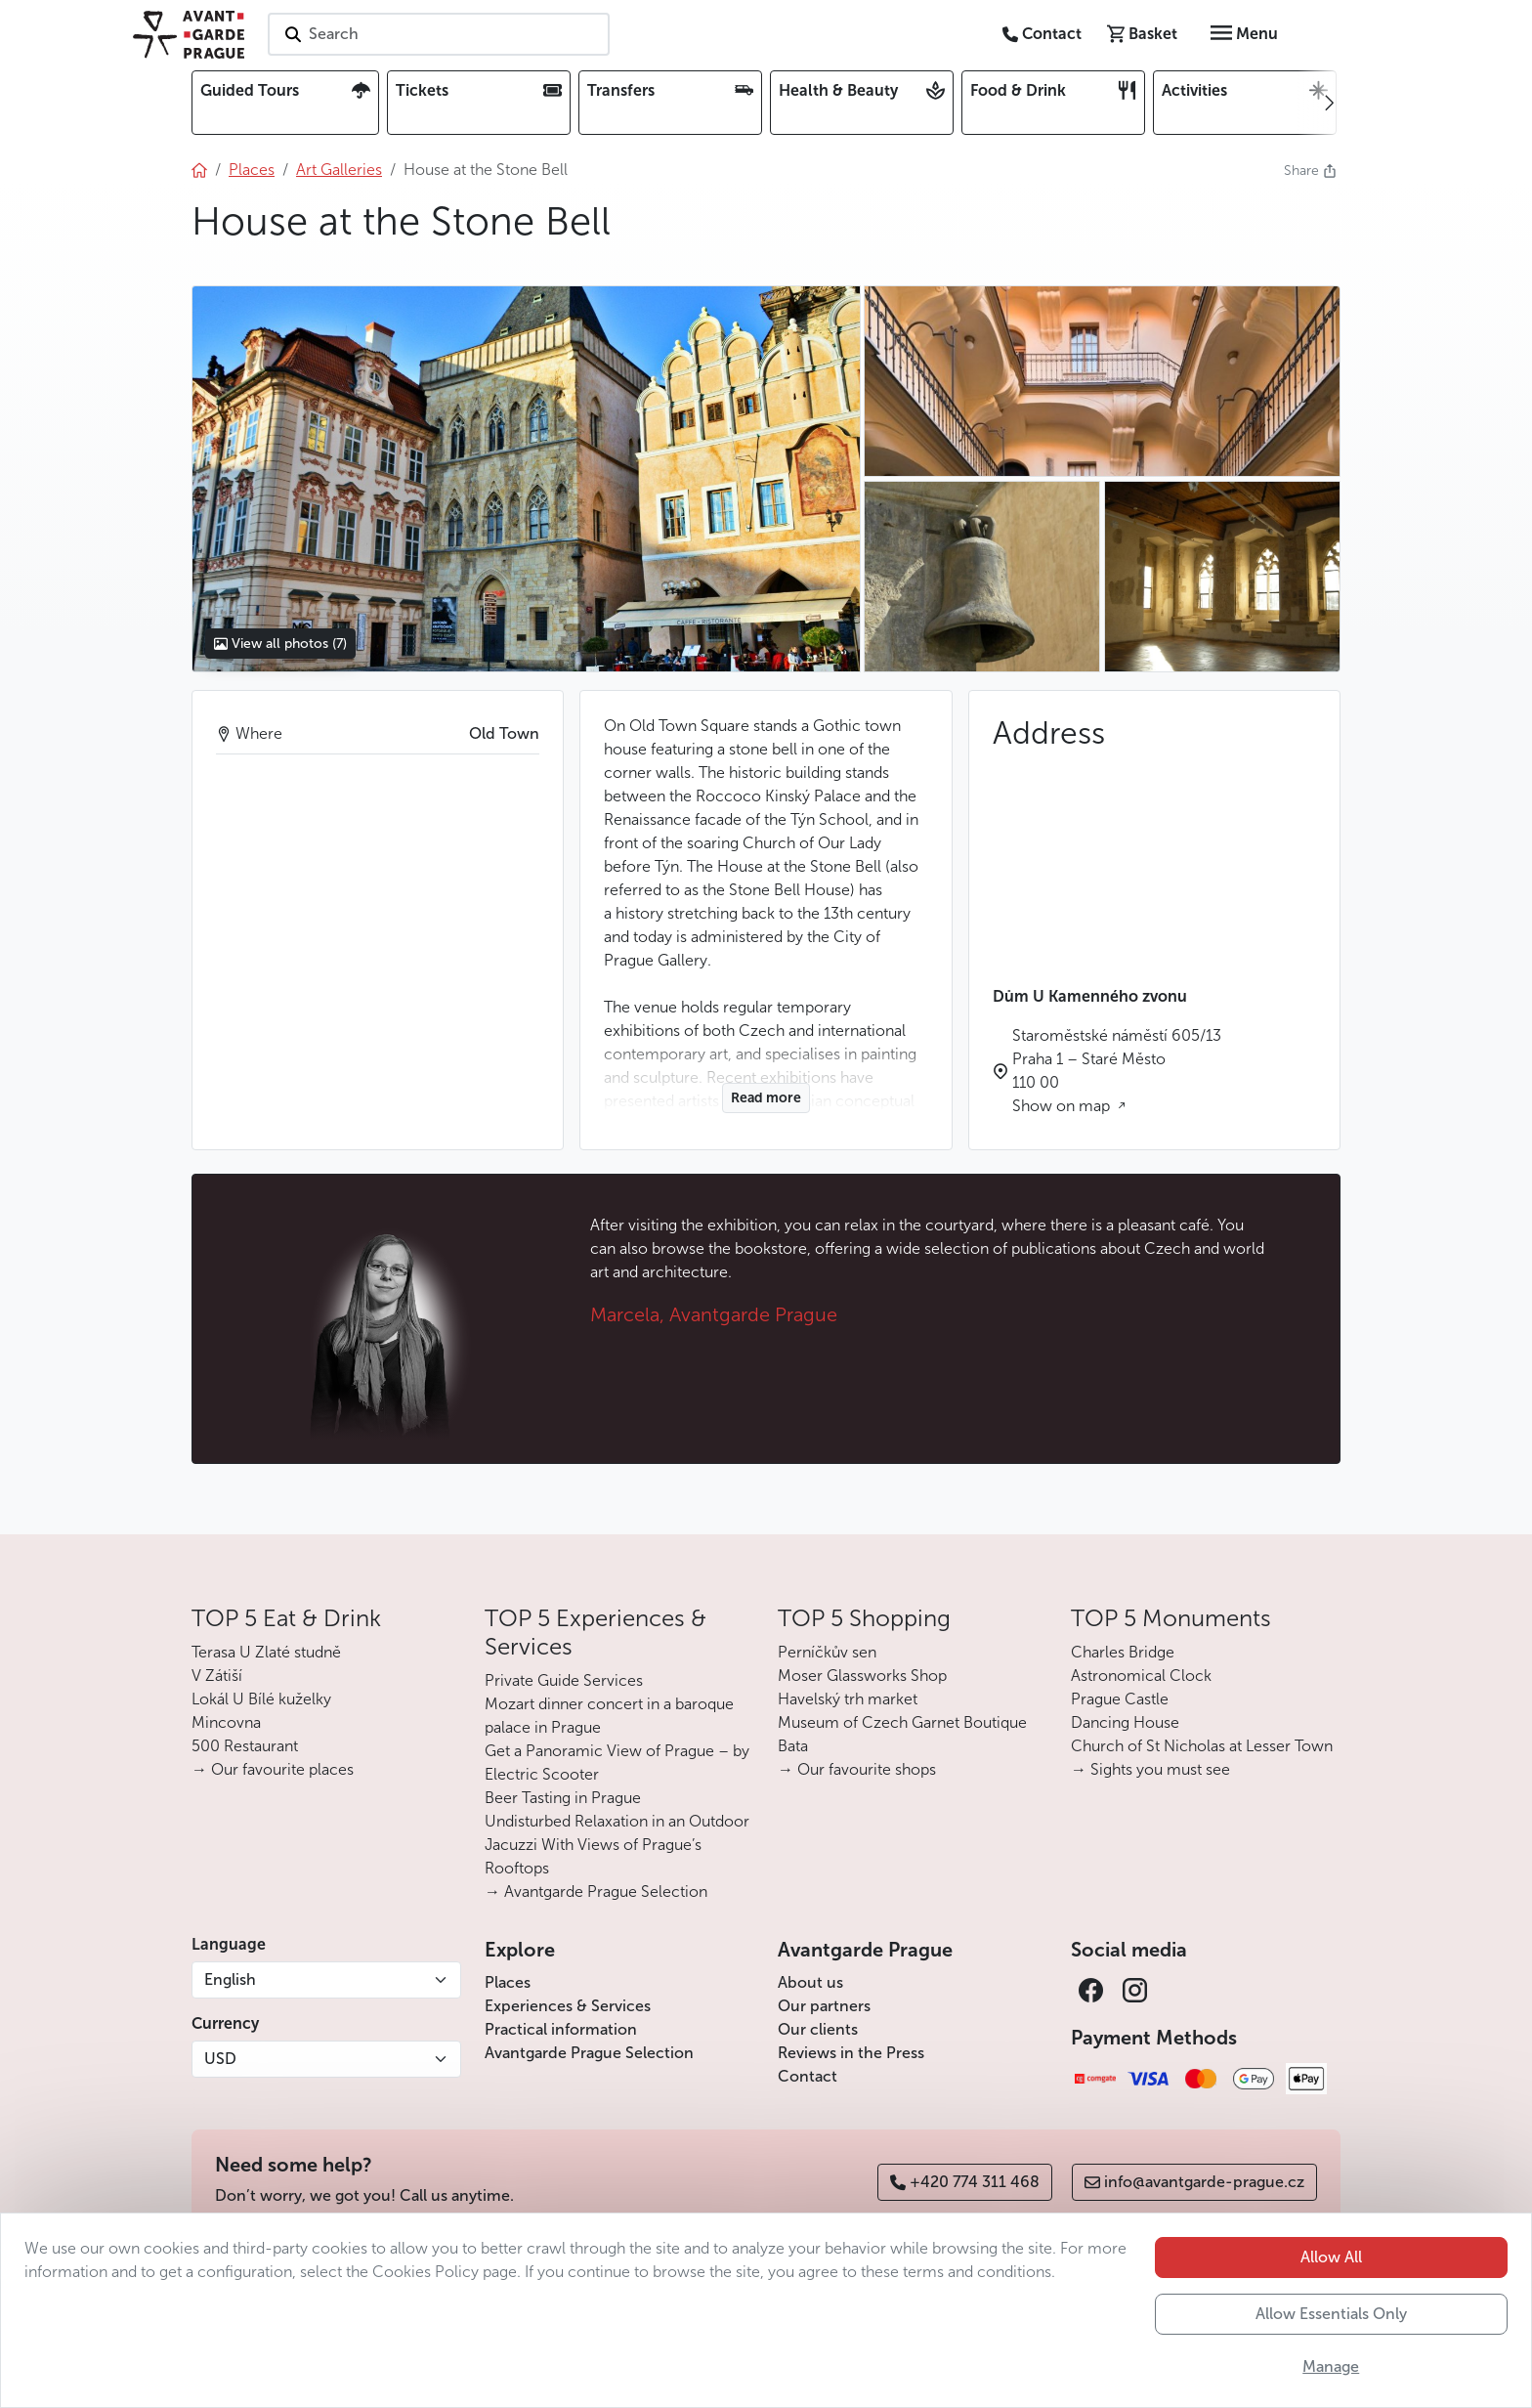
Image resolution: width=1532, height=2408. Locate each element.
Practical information (561, 2029)
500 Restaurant (245, 1746)
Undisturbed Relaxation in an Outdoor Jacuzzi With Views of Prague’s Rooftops (617, 1844)
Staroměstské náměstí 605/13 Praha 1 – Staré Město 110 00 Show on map (1116, 1070)
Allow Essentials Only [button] (1331, 2313)
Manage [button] (1330, 2366)
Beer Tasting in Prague (563, 1797)
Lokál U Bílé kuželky (261, 1699)
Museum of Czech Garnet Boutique (902, 1722)
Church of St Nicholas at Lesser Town (1202, 1746)
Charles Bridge (1122, 1652)
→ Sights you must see (1150, 1769)
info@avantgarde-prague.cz (1194, 2181)
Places (508, 1982)
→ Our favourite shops (857, 1769)
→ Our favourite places (273, 1769)
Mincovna (226, 1722)
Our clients (818, 2029)
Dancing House (1125, 1722)
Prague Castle (1120, 1699)
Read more (766, 1098)
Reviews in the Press (851, 2052)
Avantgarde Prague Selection (589, 2052)
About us (810, 1982)
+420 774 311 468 (965, 2181)
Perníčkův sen (827, 1652)
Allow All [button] (1331, 2257)
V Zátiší (217, 1675)
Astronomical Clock (1141, 1675)
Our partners (824, 2006)
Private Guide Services (564, 1680)
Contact (807, 2076)
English (230, 1979)
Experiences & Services (568, 2006)
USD (220, 2058)
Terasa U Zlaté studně (266, 1652)
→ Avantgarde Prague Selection (596, 1891)
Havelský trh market (847, 1699)
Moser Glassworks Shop (862, 1675)
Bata (793, 1746)
